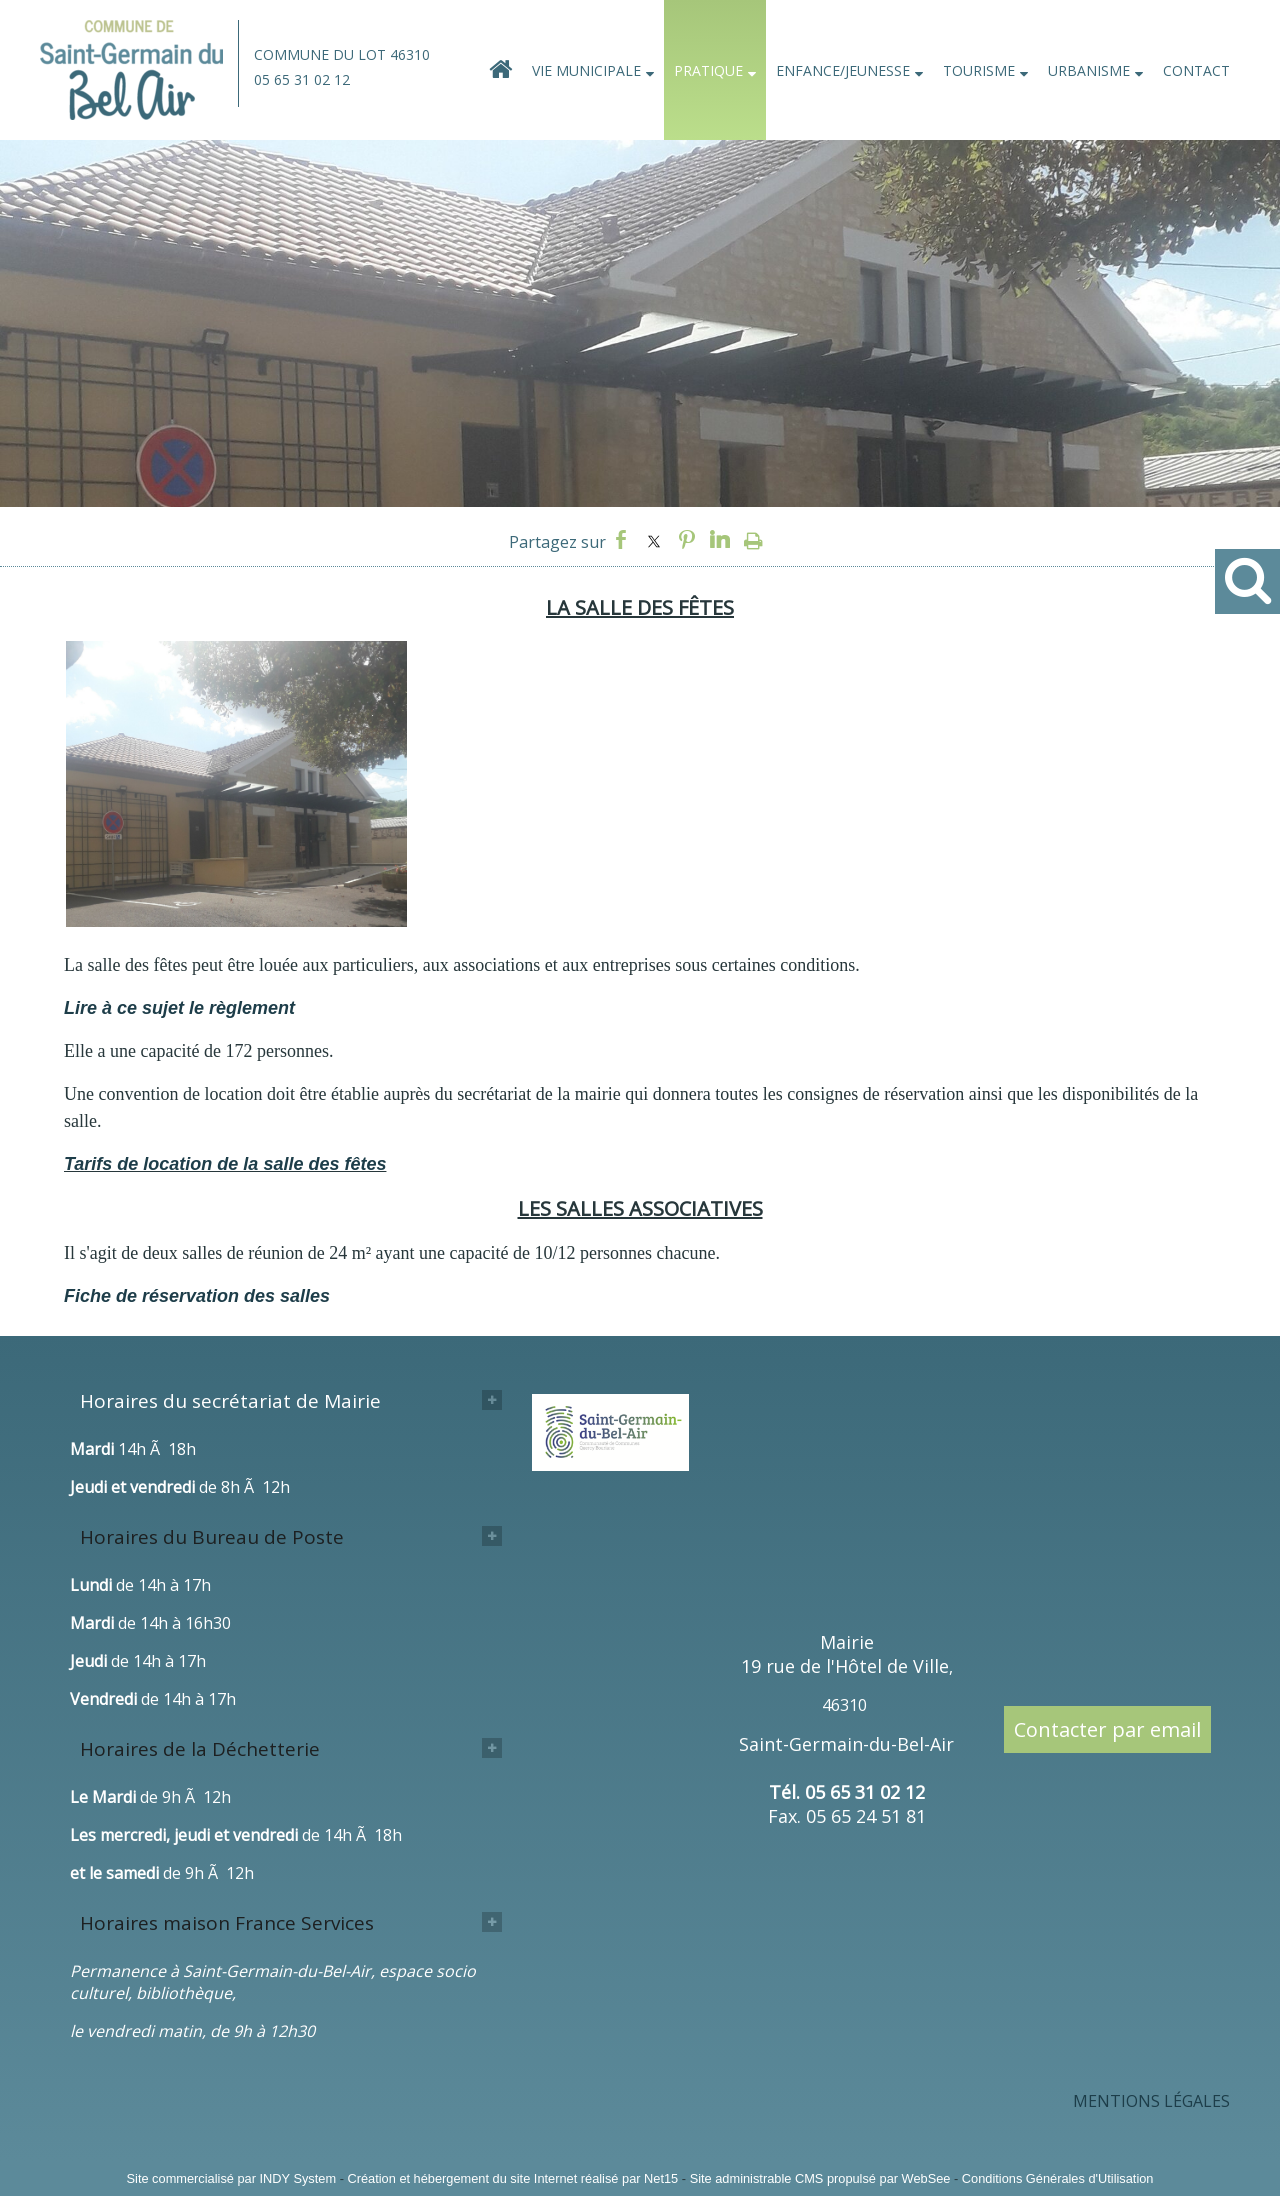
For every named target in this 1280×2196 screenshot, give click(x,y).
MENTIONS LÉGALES (1151, 2101)
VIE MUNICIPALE (586, 70)
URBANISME (1089, 70)
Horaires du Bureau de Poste (212, 1537)
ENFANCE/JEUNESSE (843, 70)
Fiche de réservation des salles (197, 1296)
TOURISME (979, 70)
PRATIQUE (708, 70)
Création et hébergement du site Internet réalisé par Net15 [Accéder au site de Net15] (512, 2178)
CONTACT (1196, 70)
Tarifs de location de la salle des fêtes (225, 1164)
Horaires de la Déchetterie (200, 1749)
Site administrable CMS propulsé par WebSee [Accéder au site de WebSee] (820, 2178)
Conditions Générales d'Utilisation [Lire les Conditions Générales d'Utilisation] (1058, 2178)
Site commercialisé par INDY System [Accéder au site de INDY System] (232, 2178)
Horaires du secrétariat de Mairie (230, 1401)
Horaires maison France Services (227, 1923)
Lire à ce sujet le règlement (179, 1008)
